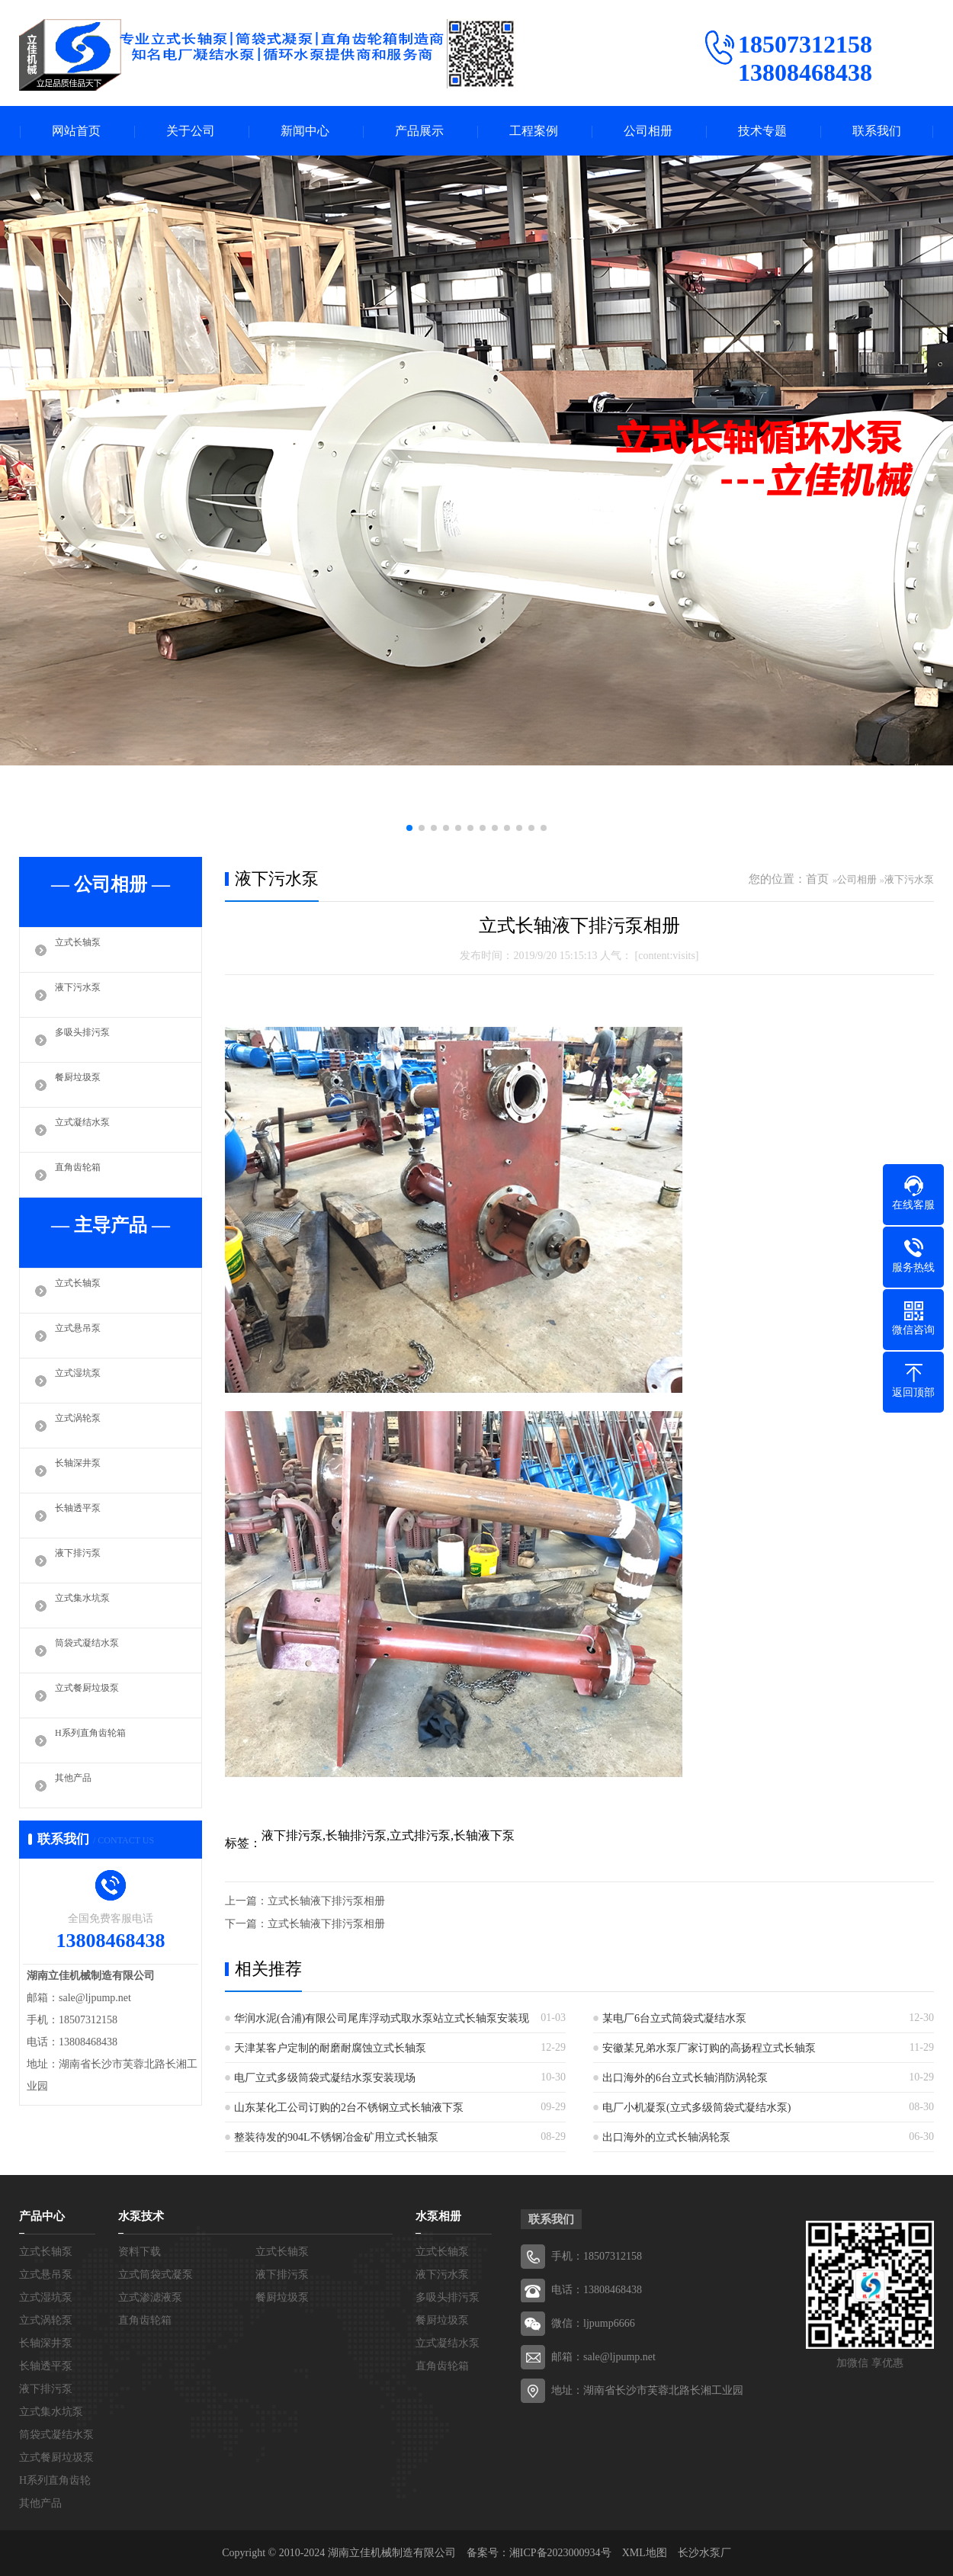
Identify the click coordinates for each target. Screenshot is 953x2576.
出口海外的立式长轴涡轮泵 (666, 2137)
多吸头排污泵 (89, 1040)
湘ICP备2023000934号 (560, 2552)
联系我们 (876, 130)
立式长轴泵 (83, 950)
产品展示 (419, 130)
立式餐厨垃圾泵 (95, 1695)
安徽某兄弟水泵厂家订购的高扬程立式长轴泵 (709, 2048)
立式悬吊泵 (83, 1336)
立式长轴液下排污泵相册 (326, 1901)
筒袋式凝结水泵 (95, 1650)
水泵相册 (438, 2216)
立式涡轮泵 (83, 1426)
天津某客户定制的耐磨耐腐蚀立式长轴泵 (330, 2048)
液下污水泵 (83, 995)
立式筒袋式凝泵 (155, 2274)
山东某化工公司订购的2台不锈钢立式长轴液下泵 (349, 2107)
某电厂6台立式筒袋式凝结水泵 (674, 2018)
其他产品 (78, 1785)
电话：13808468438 (596, 2289)
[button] (409, 828)
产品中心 (42, 2216)
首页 (817, 879)
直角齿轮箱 (83, 1175)
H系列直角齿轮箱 (99, 1740)
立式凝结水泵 (89, 1130)
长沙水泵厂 (704, 2552)
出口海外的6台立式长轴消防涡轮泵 (685, 2078)
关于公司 (190, 130)
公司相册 (648, 130)
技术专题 (762, 130)
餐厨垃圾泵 (83, 1085)
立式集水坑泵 (89, 1605)
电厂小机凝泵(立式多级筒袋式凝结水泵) (696, 2107)
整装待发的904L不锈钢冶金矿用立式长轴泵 (336, 2137)
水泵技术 (141, 2216)
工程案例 (533, 130)
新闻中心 (305, 130)
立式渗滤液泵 (150, 2297)
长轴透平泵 (83, 1515)
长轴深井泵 (83, 1470)
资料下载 (139, 2251)
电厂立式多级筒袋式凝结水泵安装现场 (325, 2078)
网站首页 (76, 130)
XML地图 (644, 2552)
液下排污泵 (83, 1560)
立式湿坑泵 (83, 1381)
